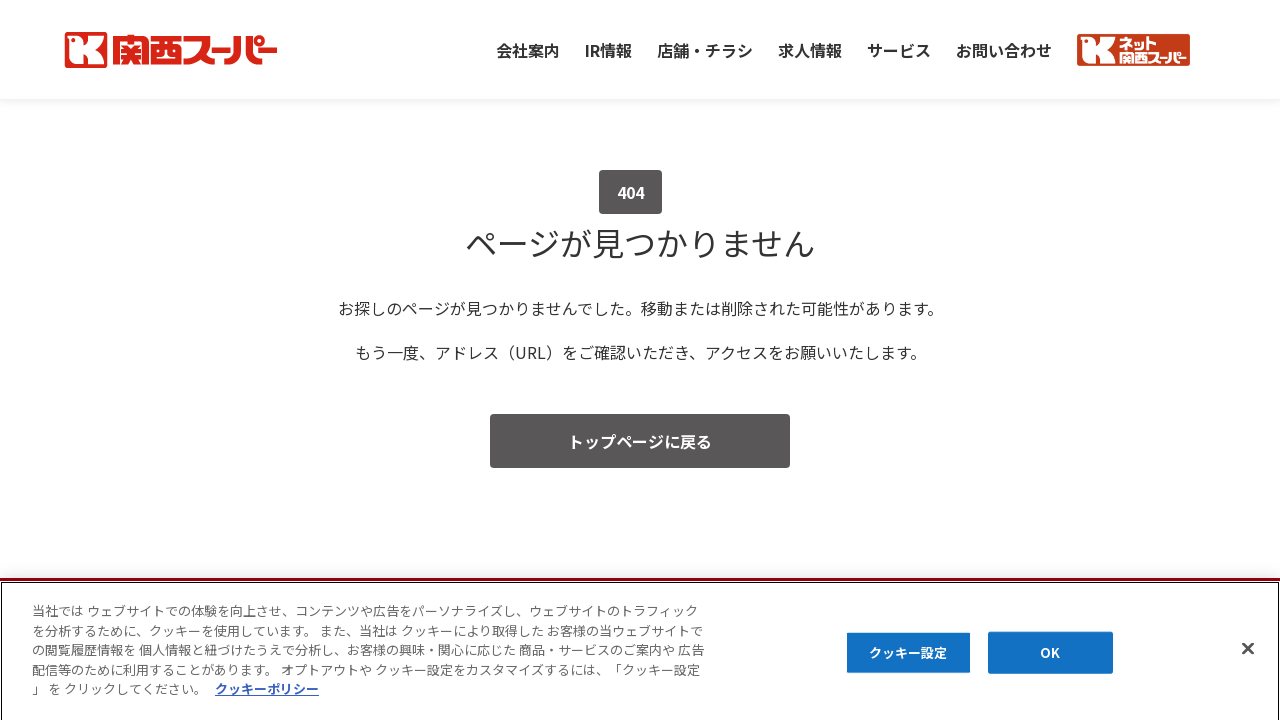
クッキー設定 (908, 665)
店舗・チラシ (705, 49)
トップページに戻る (640, 441)
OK (1050, 665)
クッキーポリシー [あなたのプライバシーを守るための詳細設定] (267, 701)
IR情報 (608, 49)
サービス (899, 49)
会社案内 (528, 49)
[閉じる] (1248, 661)
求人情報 (810, 49)
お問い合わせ (1004, 49)
